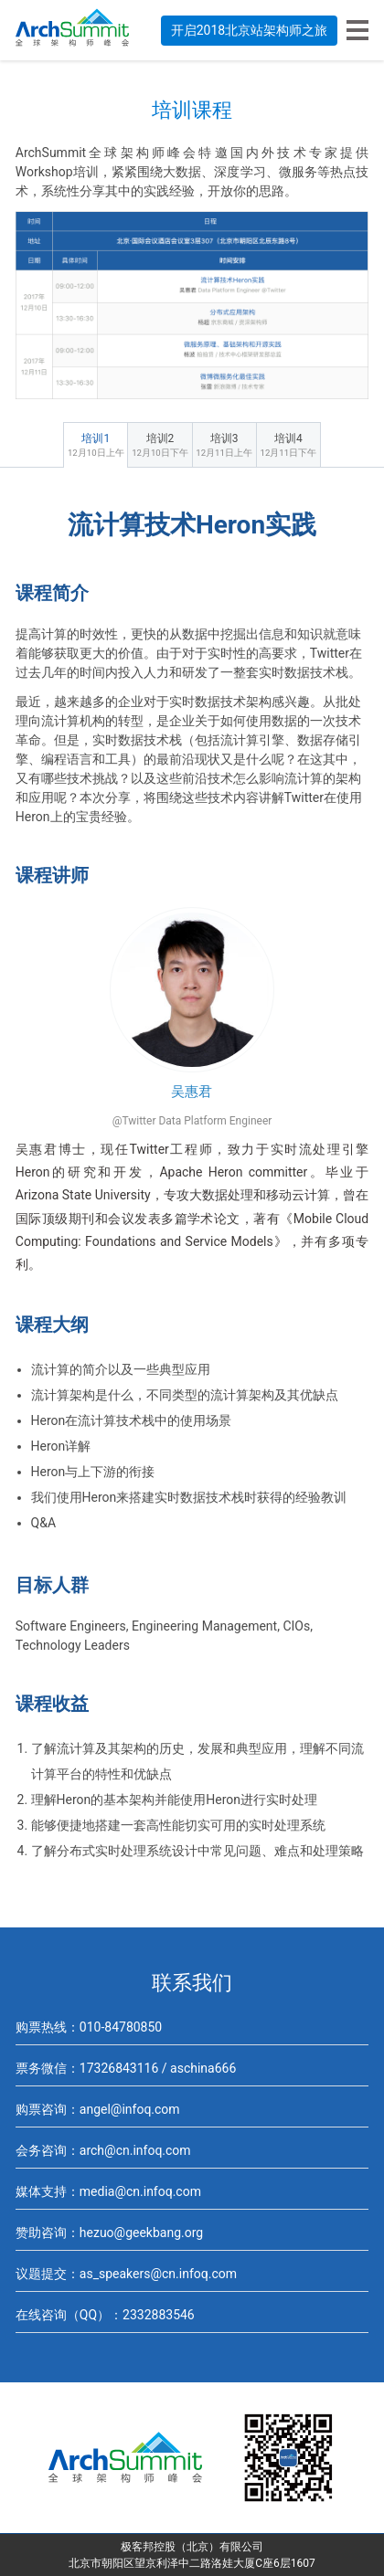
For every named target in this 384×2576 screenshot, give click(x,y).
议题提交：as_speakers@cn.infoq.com (126, 2273)
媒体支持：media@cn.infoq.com (108, 2191)
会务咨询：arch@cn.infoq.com (103, 2150)
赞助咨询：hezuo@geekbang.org (109, 2232)
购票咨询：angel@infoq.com (98, 2109)
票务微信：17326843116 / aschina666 (126, 2068)
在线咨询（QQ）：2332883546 (105, 2314)
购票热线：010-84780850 (89, 2027)
